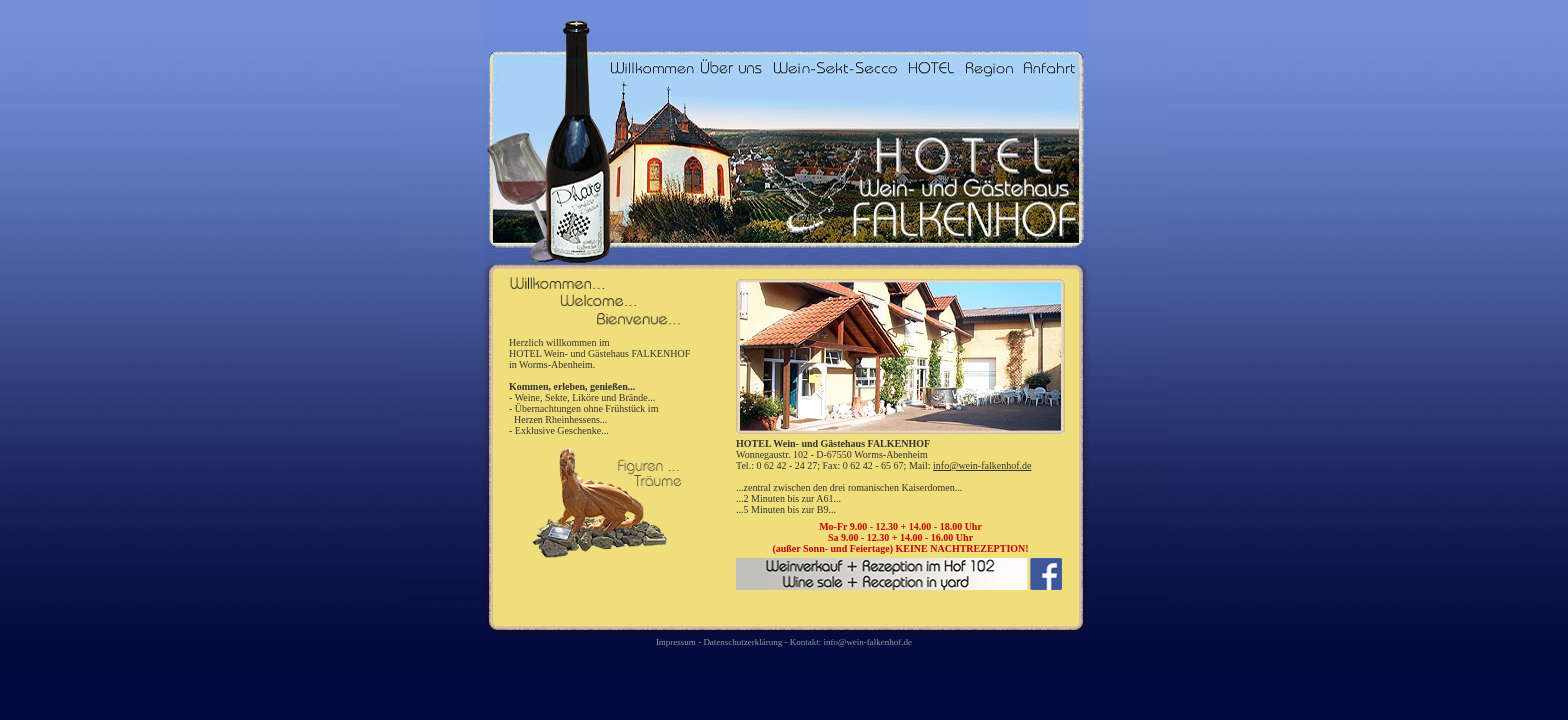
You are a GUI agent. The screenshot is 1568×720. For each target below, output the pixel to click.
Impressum (676, 642)
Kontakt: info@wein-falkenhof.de (851, 642)
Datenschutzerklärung (743, 642)
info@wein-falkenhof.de (982, 465)
